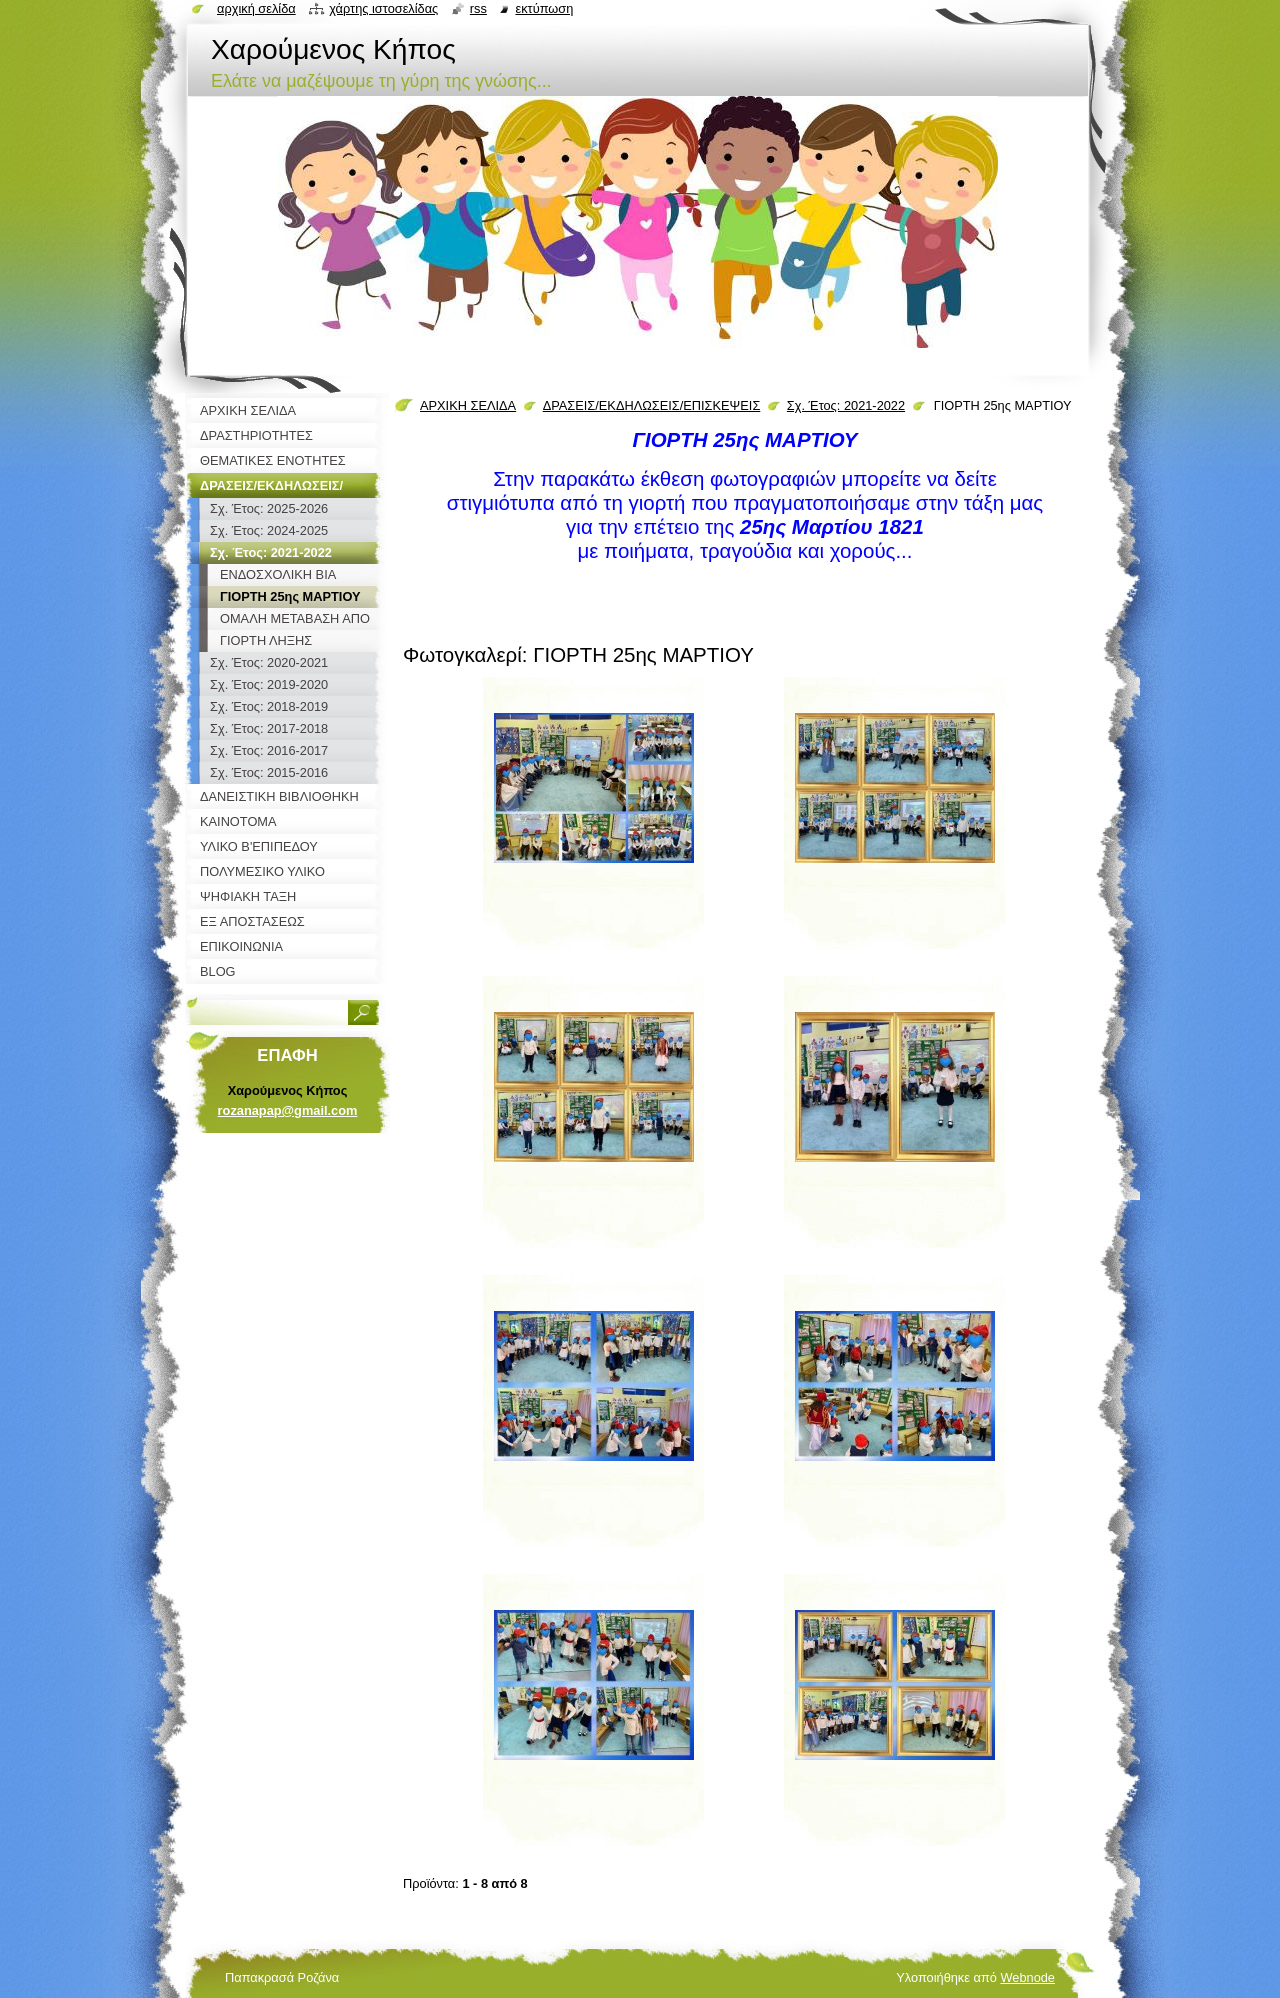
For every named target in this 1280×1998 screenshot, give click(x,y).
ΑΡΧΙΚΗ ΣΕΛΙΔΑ (468, 405)
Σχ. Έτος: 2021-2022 (846, 405)
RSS (478, 8)
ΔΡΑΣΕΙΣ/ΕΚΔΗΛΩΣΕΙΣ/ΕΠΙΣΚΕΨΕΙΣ (652, 405)
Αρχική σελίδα (256, 8)
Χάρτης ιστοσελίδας (383, 8)
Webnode (1027, 1977)
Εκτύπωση (544, 8)
